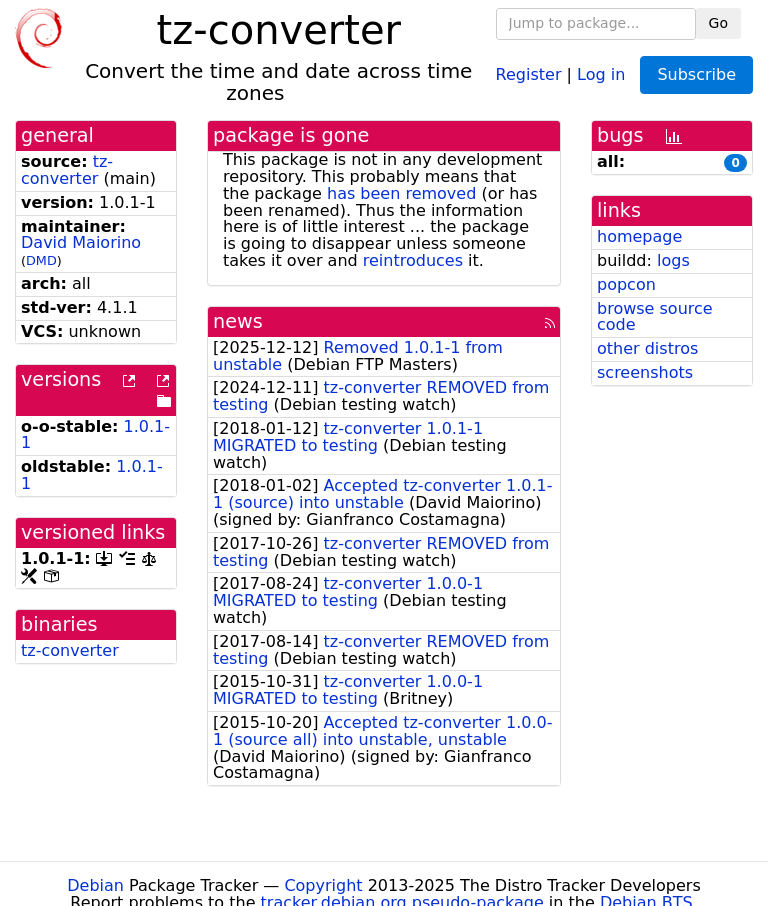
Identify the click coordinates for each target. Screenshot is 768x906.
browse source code (655, 317)
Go (718, 23)
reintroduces (413, 260)
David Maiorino (81, 242)
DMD (41, 260)
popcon (626, 284)
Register (529, 73)
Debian (95, 885)
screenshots (645, 372)
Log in (601, 73)
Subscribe (696, 74)
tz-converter (67, 170)
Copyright (323, 885)
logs (673, 260)
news (238, 321)
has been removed (401, 193)
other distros (647, 348)
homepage (639, 236)
